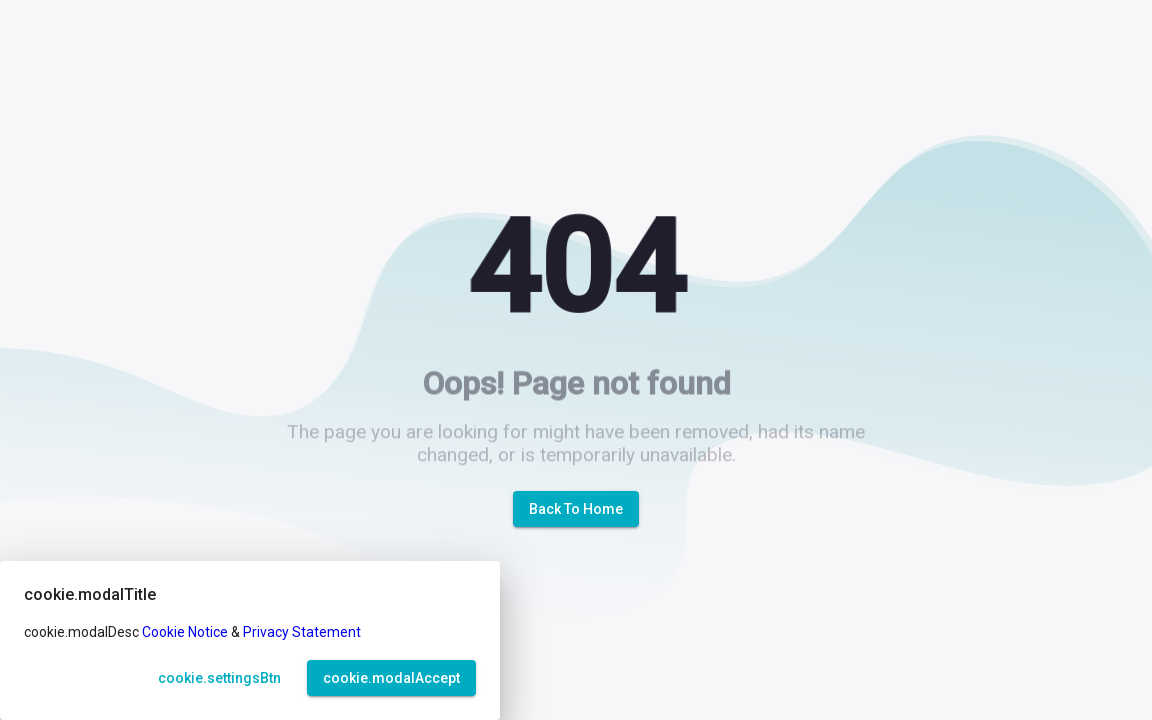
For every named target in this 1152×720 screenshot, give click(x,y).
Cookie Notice (185, 632)
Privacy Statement (302, 632)
